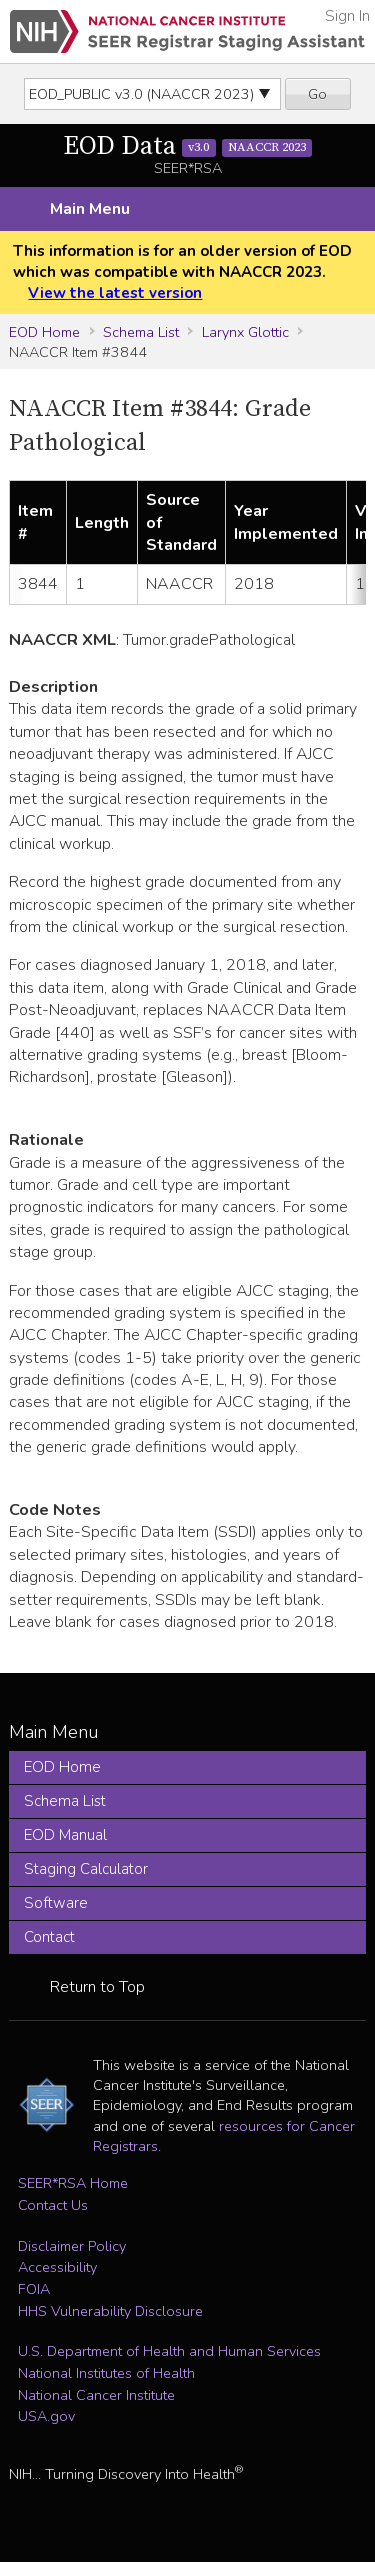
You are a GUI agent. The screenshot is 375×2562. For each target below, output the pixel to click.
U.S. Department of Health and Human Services (169, 2351)
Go (317, 94)
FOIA (34, 2289)
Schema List (141, 332)
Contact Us (53, 2205)
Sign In (347, 16)
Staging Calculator (86, 1869)
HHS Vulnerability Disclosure (110, 2311)
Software (56, 1903)
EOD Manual (65, 1835)
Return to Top (97, 1987)
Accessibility (57, 2267)
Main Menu (90, 209)
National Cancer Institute (96, 2395)
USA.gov (46, 2416)
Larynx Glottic (245, 332)
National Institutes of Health (106, 2373)
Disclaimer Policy (72, 2246)
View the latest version (115, 293)
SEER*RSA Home (73, 2183)
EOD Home (44, 332)
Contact (49, 1937)
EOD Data (188, 146)
